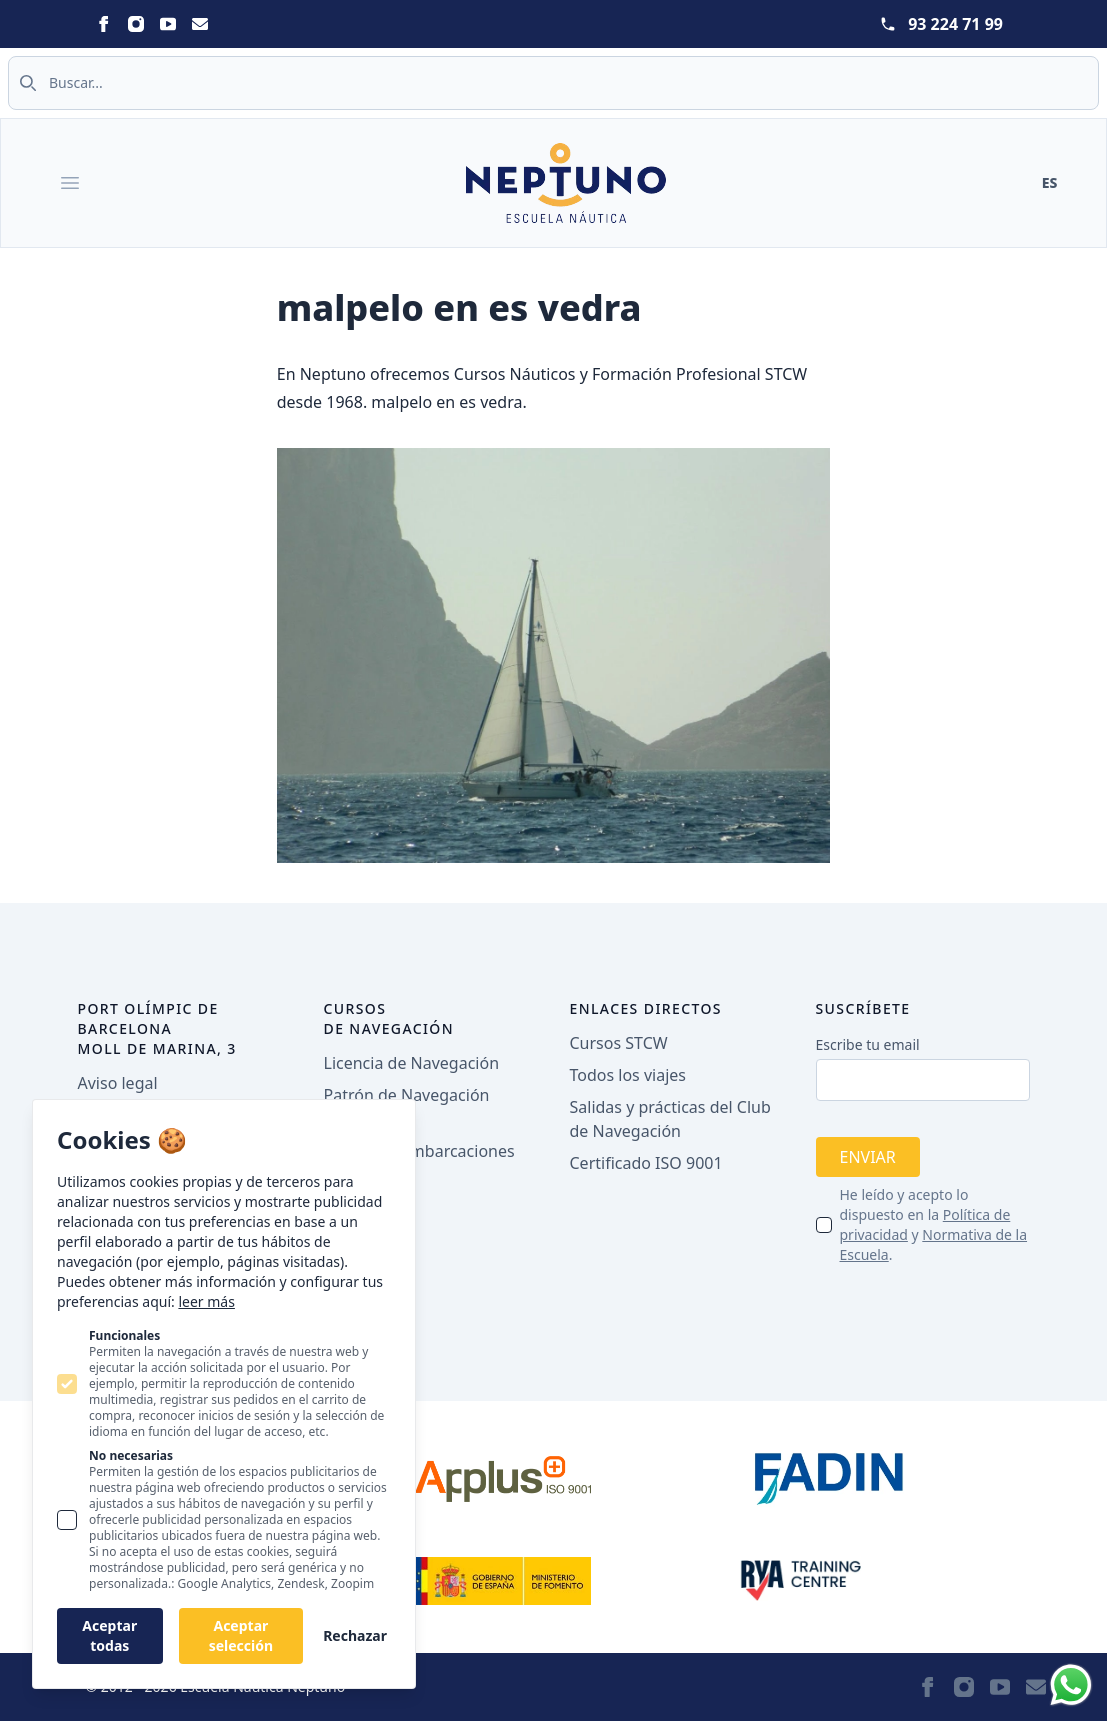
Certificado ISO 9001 (646, 1163)
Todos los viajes (628, 1075)
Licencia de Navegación (412, 1063)
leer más (206, 1301)
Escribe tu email (868, 1044)
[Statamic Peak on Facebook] (104, 24)
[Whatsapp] (1071, 1685)
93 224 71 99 (955, 24)
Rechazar (355, 1635)
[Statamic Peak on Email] (200, 24)
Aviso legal (118, 1083)
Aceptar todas (109, 1635)
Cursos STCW (619, 1043)
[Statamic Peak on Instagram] (136, 24)
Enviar (868, 1157)
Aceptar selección (241, 1635)
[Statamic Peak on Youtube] (168, 24)
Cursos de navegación (389, 1018)
